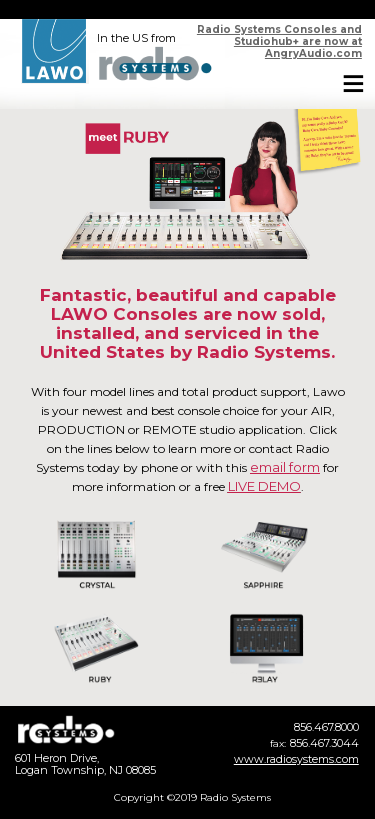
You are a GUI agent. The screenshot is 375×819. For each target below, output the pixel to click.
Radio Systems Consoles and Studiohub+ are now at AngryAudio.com (279, 41)
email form (285, 467)
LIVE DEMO (264, 486)
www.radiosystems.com (296, 759)
